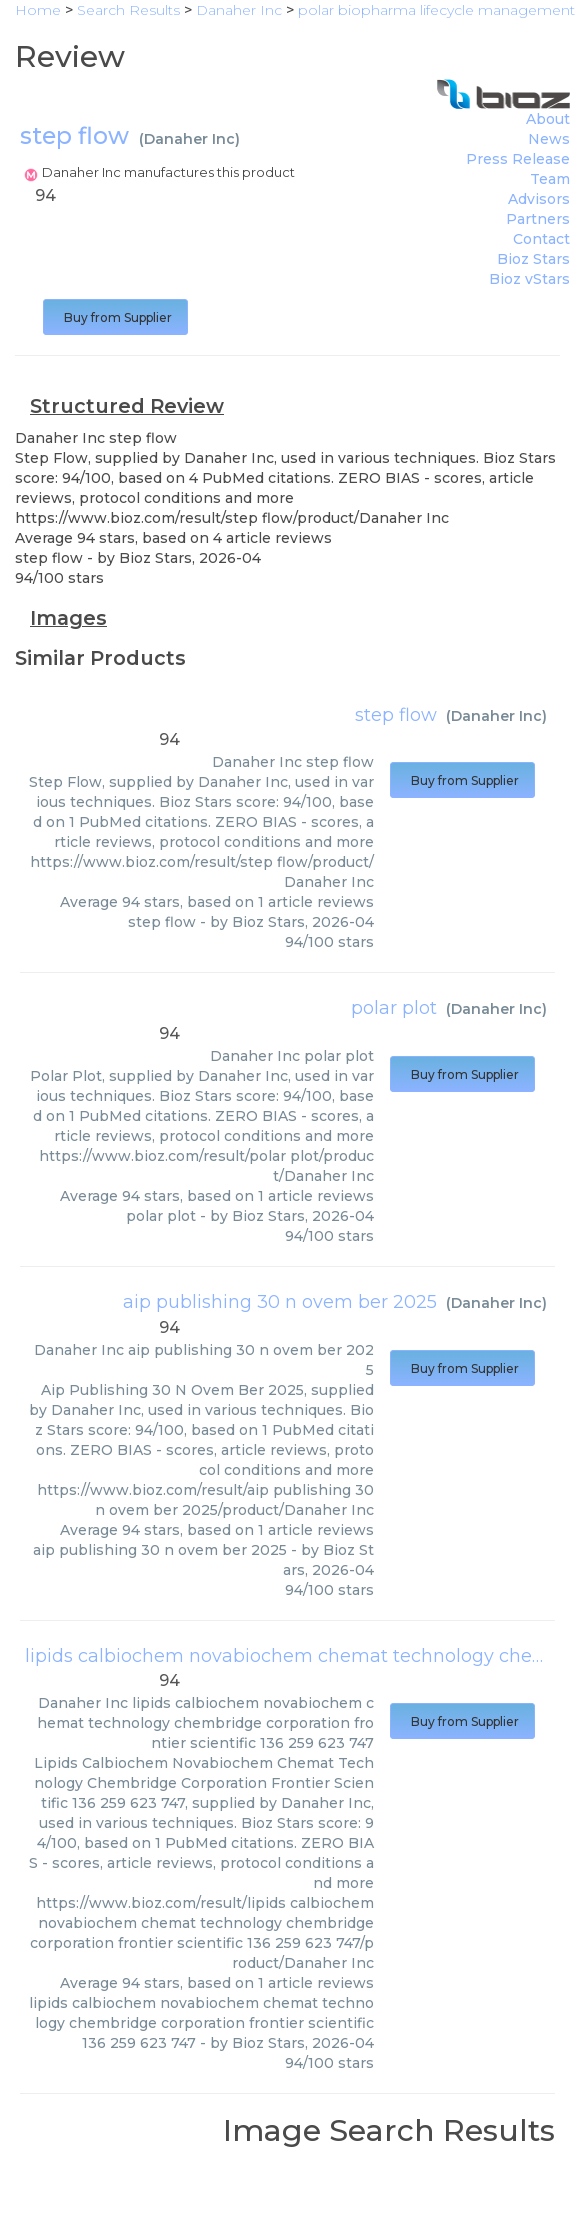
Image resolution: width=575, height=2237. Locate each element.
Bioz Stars (533, 259)
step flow (396, 715)
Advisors (539, 199)
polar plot (394, 1008)
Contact (541, 239)
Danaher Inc (189, 139)
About (548, 119)
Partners (538, 219)
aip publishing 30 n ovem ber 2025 (280, 1302)
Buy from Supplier (115, 317)
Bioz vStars (529, 279)
